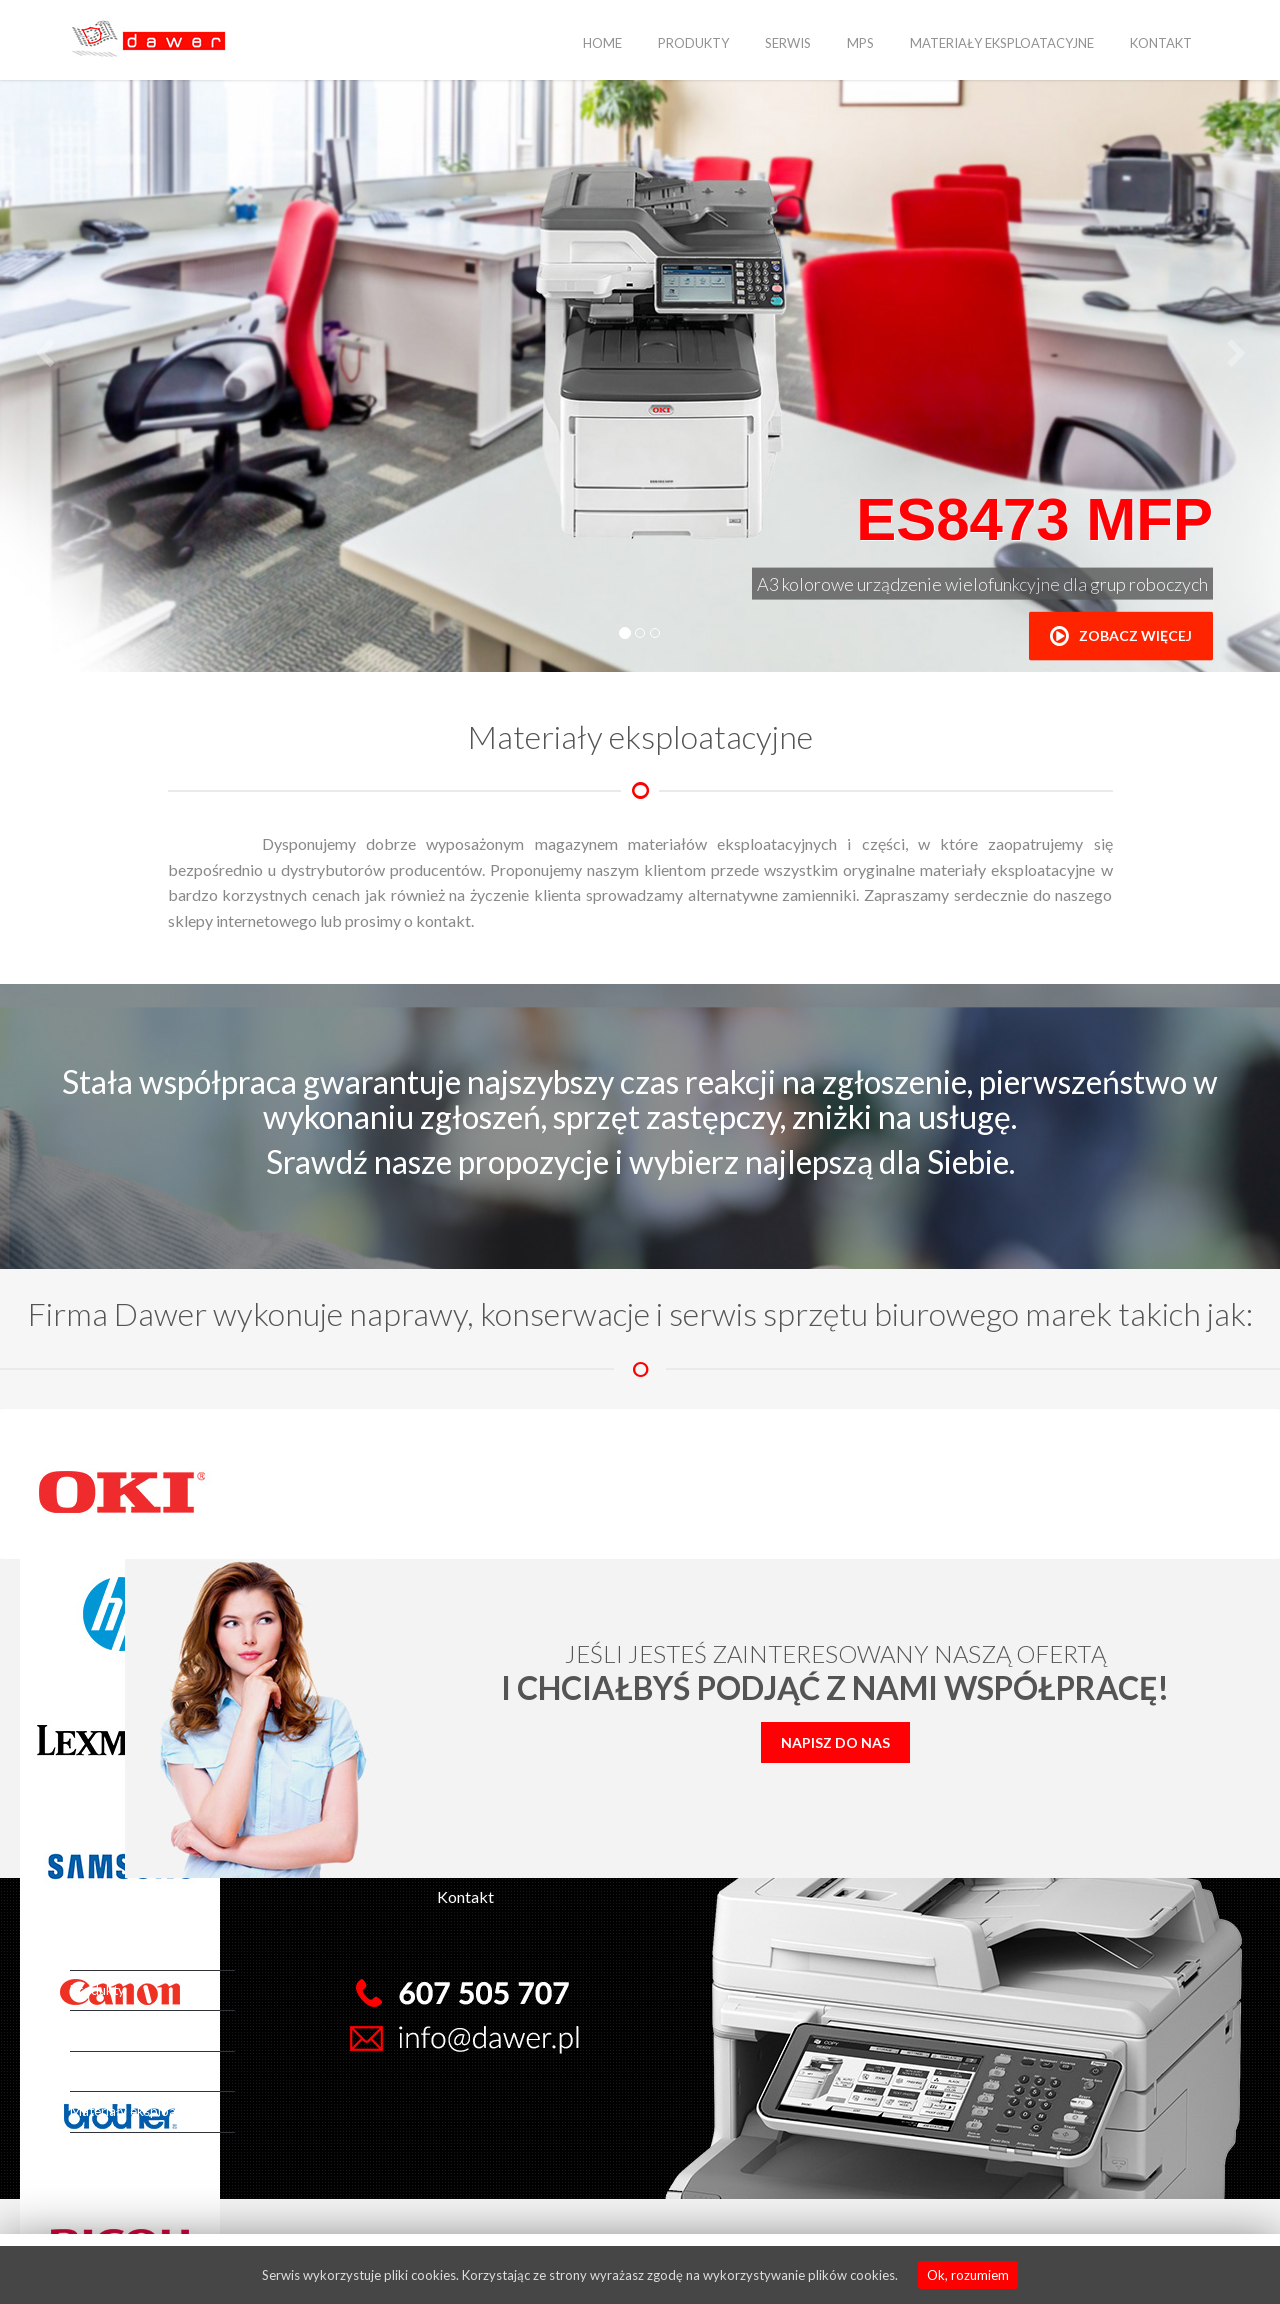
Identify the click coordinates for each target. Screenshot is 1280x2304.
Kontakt (1161, 43)
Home (602, 43)
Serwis (788, 43)
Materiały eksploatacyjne (1002, 43)
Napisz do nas (835, 1742)
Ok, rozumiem (968, 2275)
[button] (44, 355)
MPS (860, 43)
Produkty (693, 43)
